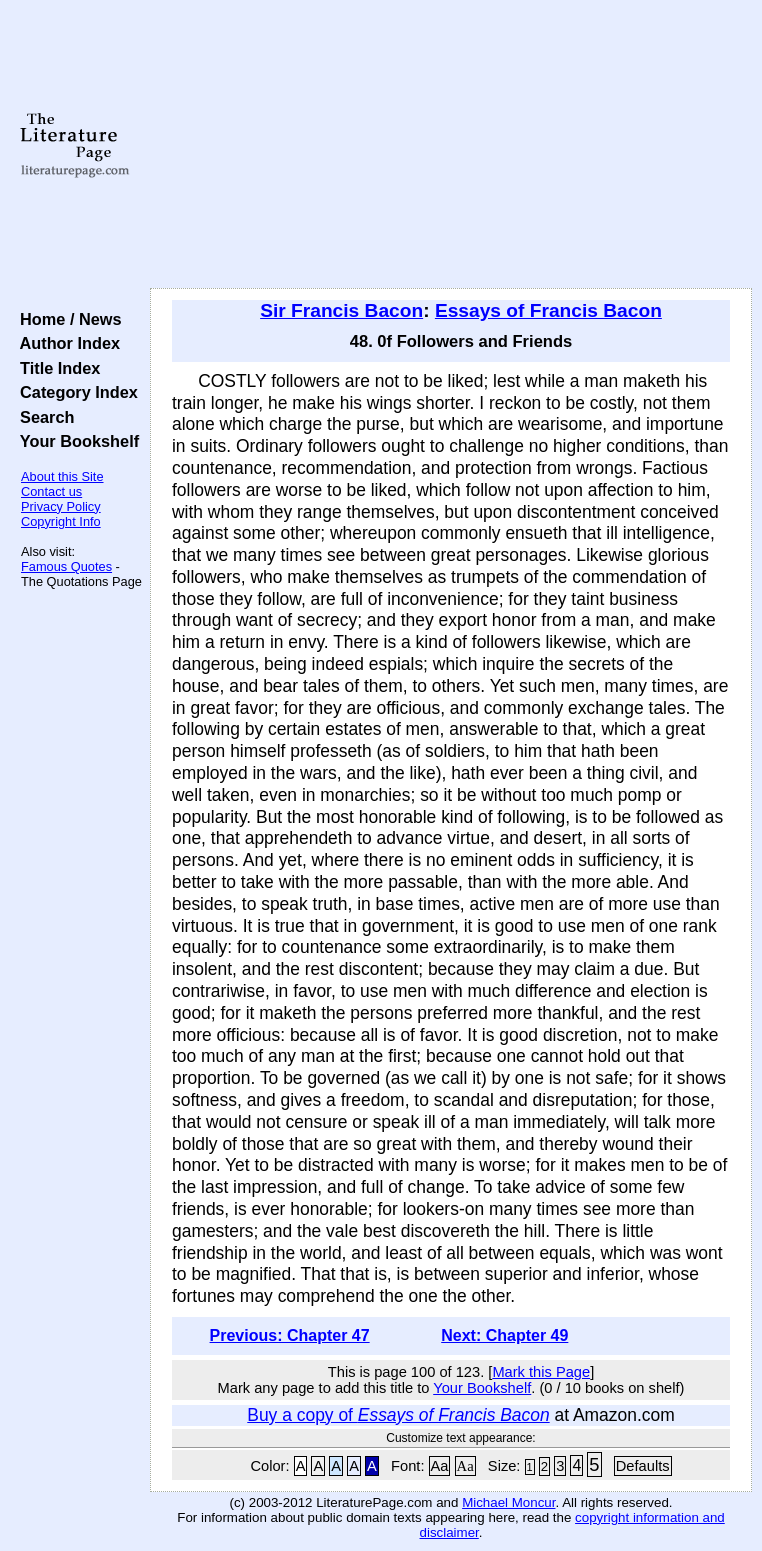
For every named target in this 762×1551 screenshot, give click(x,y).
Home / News (66, 319)
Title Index (55, 368)
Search (42, 417)
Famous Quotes (66, 566)
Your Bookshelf (75, 441)
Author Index (65, 343)
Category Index (74, 392)
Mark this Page (541, 1372)
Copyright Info (61, 521)
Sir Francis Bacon (341, 310)
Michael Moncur (508, 1502)
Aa (440, 1466)
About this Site (62, 476)
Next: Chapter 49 (504, 1335)
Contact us (51, 491)
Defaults (643, 1466)
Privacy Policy (61, 506)
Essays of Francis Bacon (548, 310)
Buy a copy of (398, 1415)
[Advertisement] (451, 145)
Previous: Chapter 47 (290, 1335)
